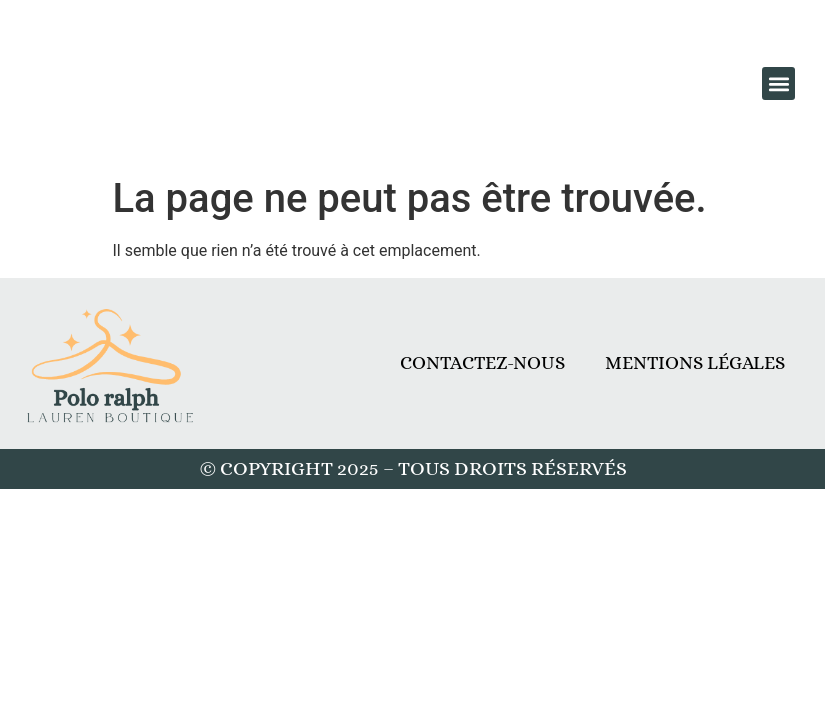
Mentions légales (695, 362)
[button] (778, 83)
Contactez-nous (482, 362)
